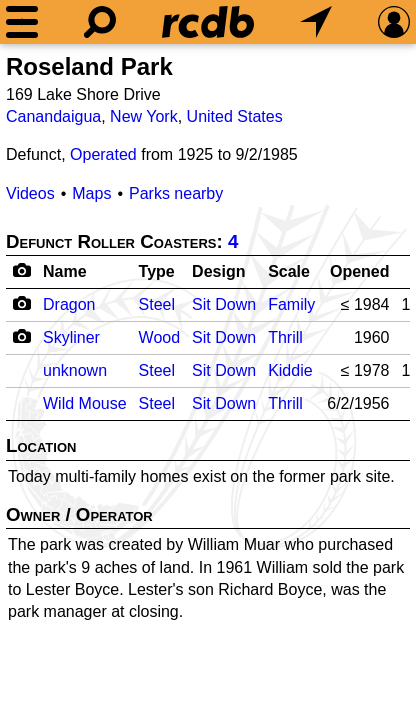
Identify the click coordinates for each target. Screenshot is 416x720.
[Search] (100, 22)
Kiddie (290, 370)
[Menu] (22, 22)
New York (144, 116)
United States (235, 116)
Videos (30, 193)
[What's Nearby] (316, 22)
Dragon (69, 304)
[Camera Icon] (21, 303)
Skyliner (71, 337)
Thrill (285, 337)
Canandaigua (53, 116)
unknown (75, 370)
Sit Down (224, 304)
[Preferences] (394, 22)
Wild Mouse (85, 403)
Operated (103, 154)
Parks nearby (176, 193)
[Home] (208, 22)
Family (291, 304)
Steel (157, 304)
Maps (91, 193)
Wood (160, 337)
